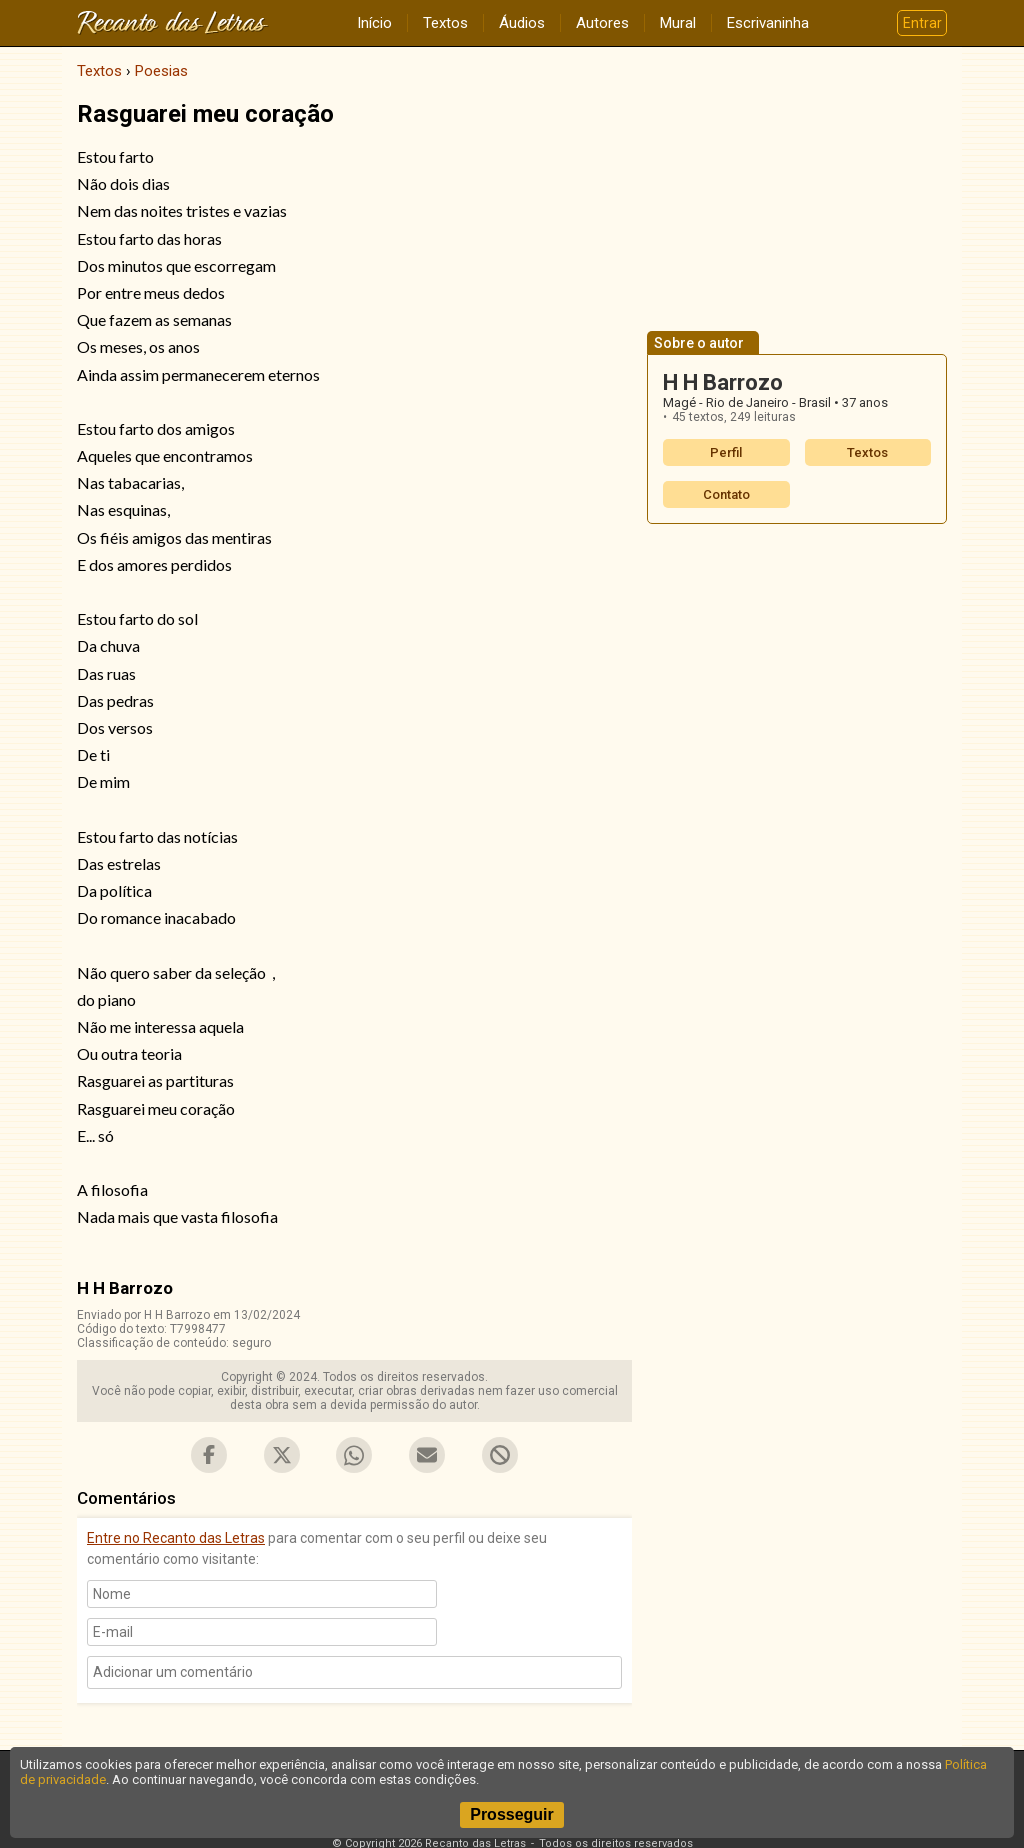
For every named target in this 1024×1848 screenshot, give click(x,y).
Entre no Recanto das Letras (176, 1538)
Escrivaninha (768, 23)
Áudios (522, 23)
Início (374, 23)
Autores (602, 23)
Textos (445, 23)
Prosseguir (512, 1814)
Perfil (726, 452)
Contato (726, 494)
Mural (678, 23)
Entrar (922, 23)
